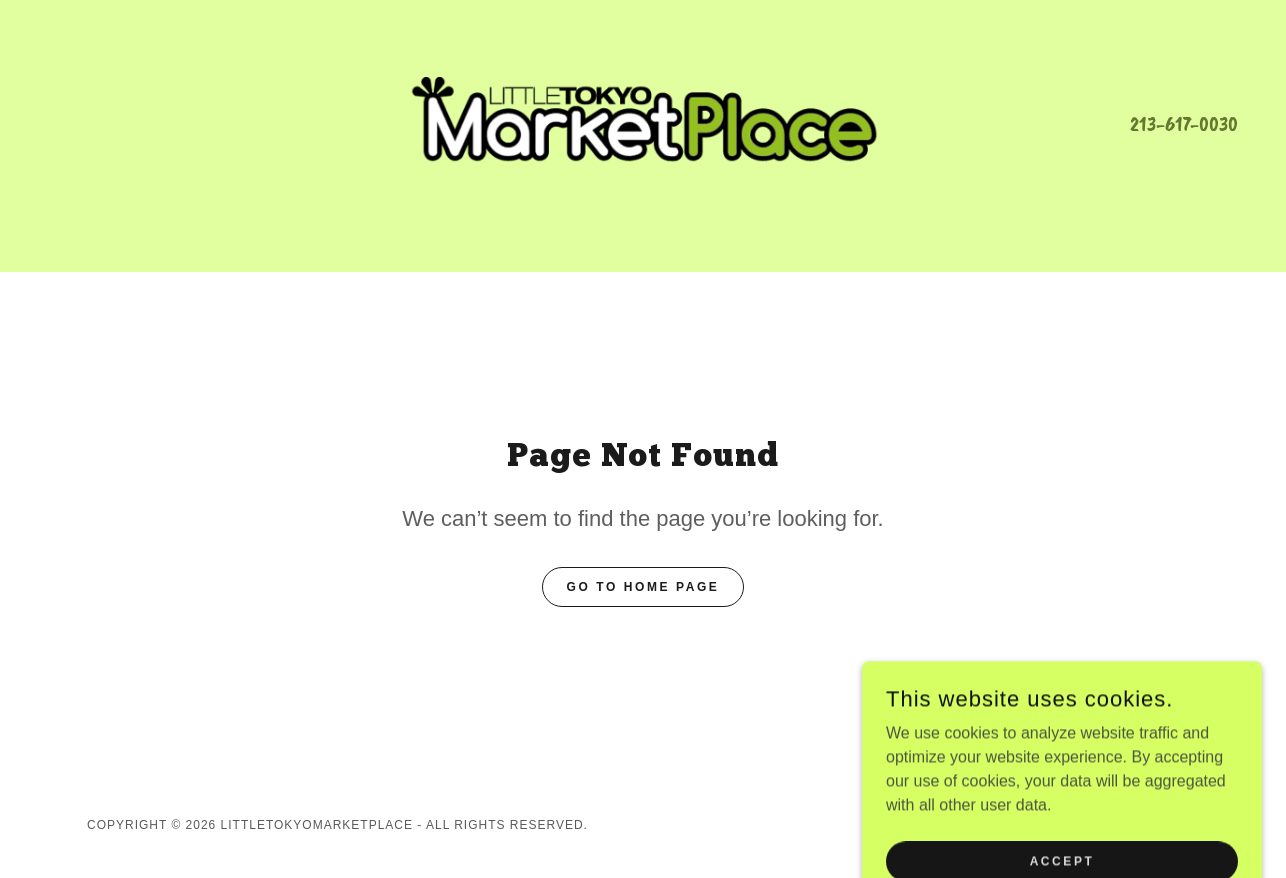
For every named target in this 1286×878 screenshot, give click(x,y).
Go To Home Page (643, 587)
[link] (643, 122)
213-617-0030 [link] (1184, 124)
